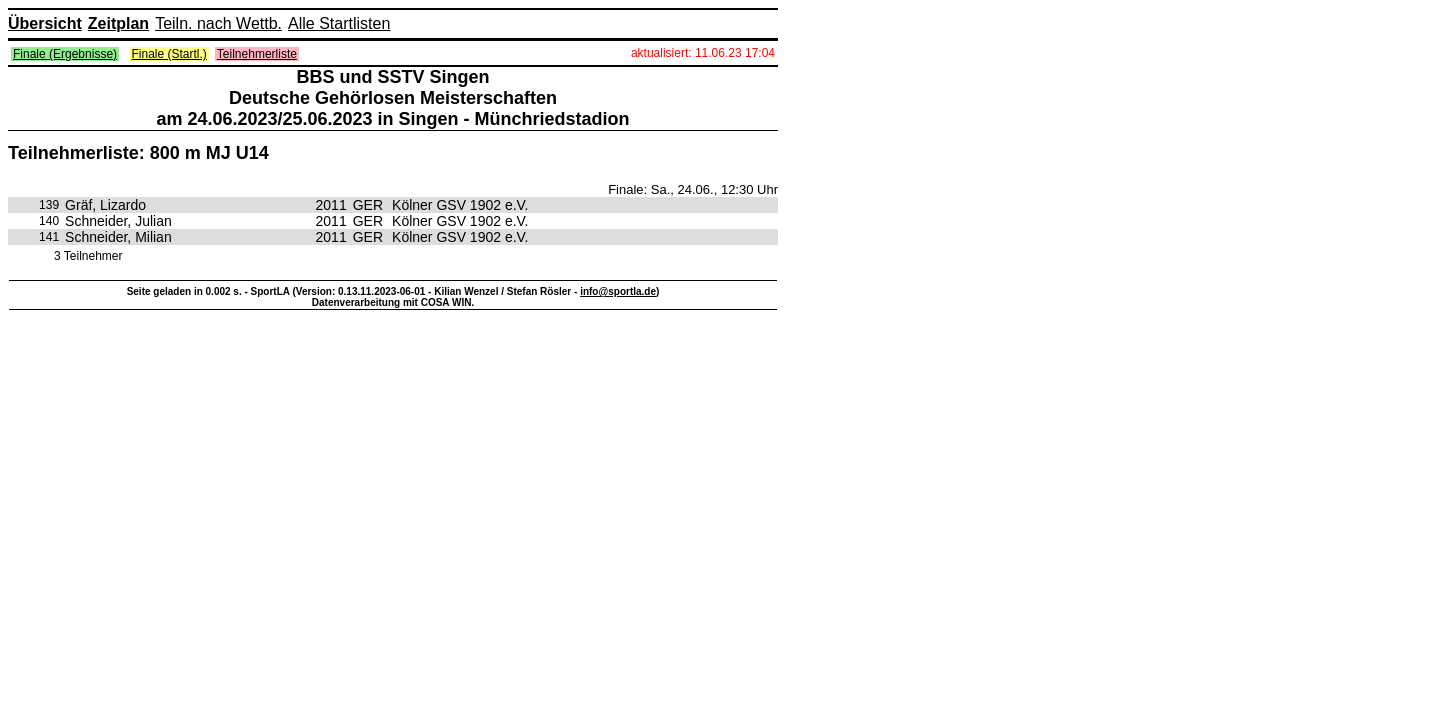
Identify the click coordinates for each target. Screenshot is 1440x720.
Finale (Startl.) (169, 54)
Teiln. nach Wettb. (218, 23)
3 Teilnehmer (88, 256)
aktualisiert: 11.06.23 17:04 (703, 53)
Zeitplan (118, 23)
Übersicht (45, 23)
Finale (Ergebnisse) (65, 54)
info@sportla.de (618, 291)
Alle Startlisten (339, 23)
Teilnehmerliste (257, 54)
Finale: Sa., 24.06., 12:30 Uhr (693, 189)
